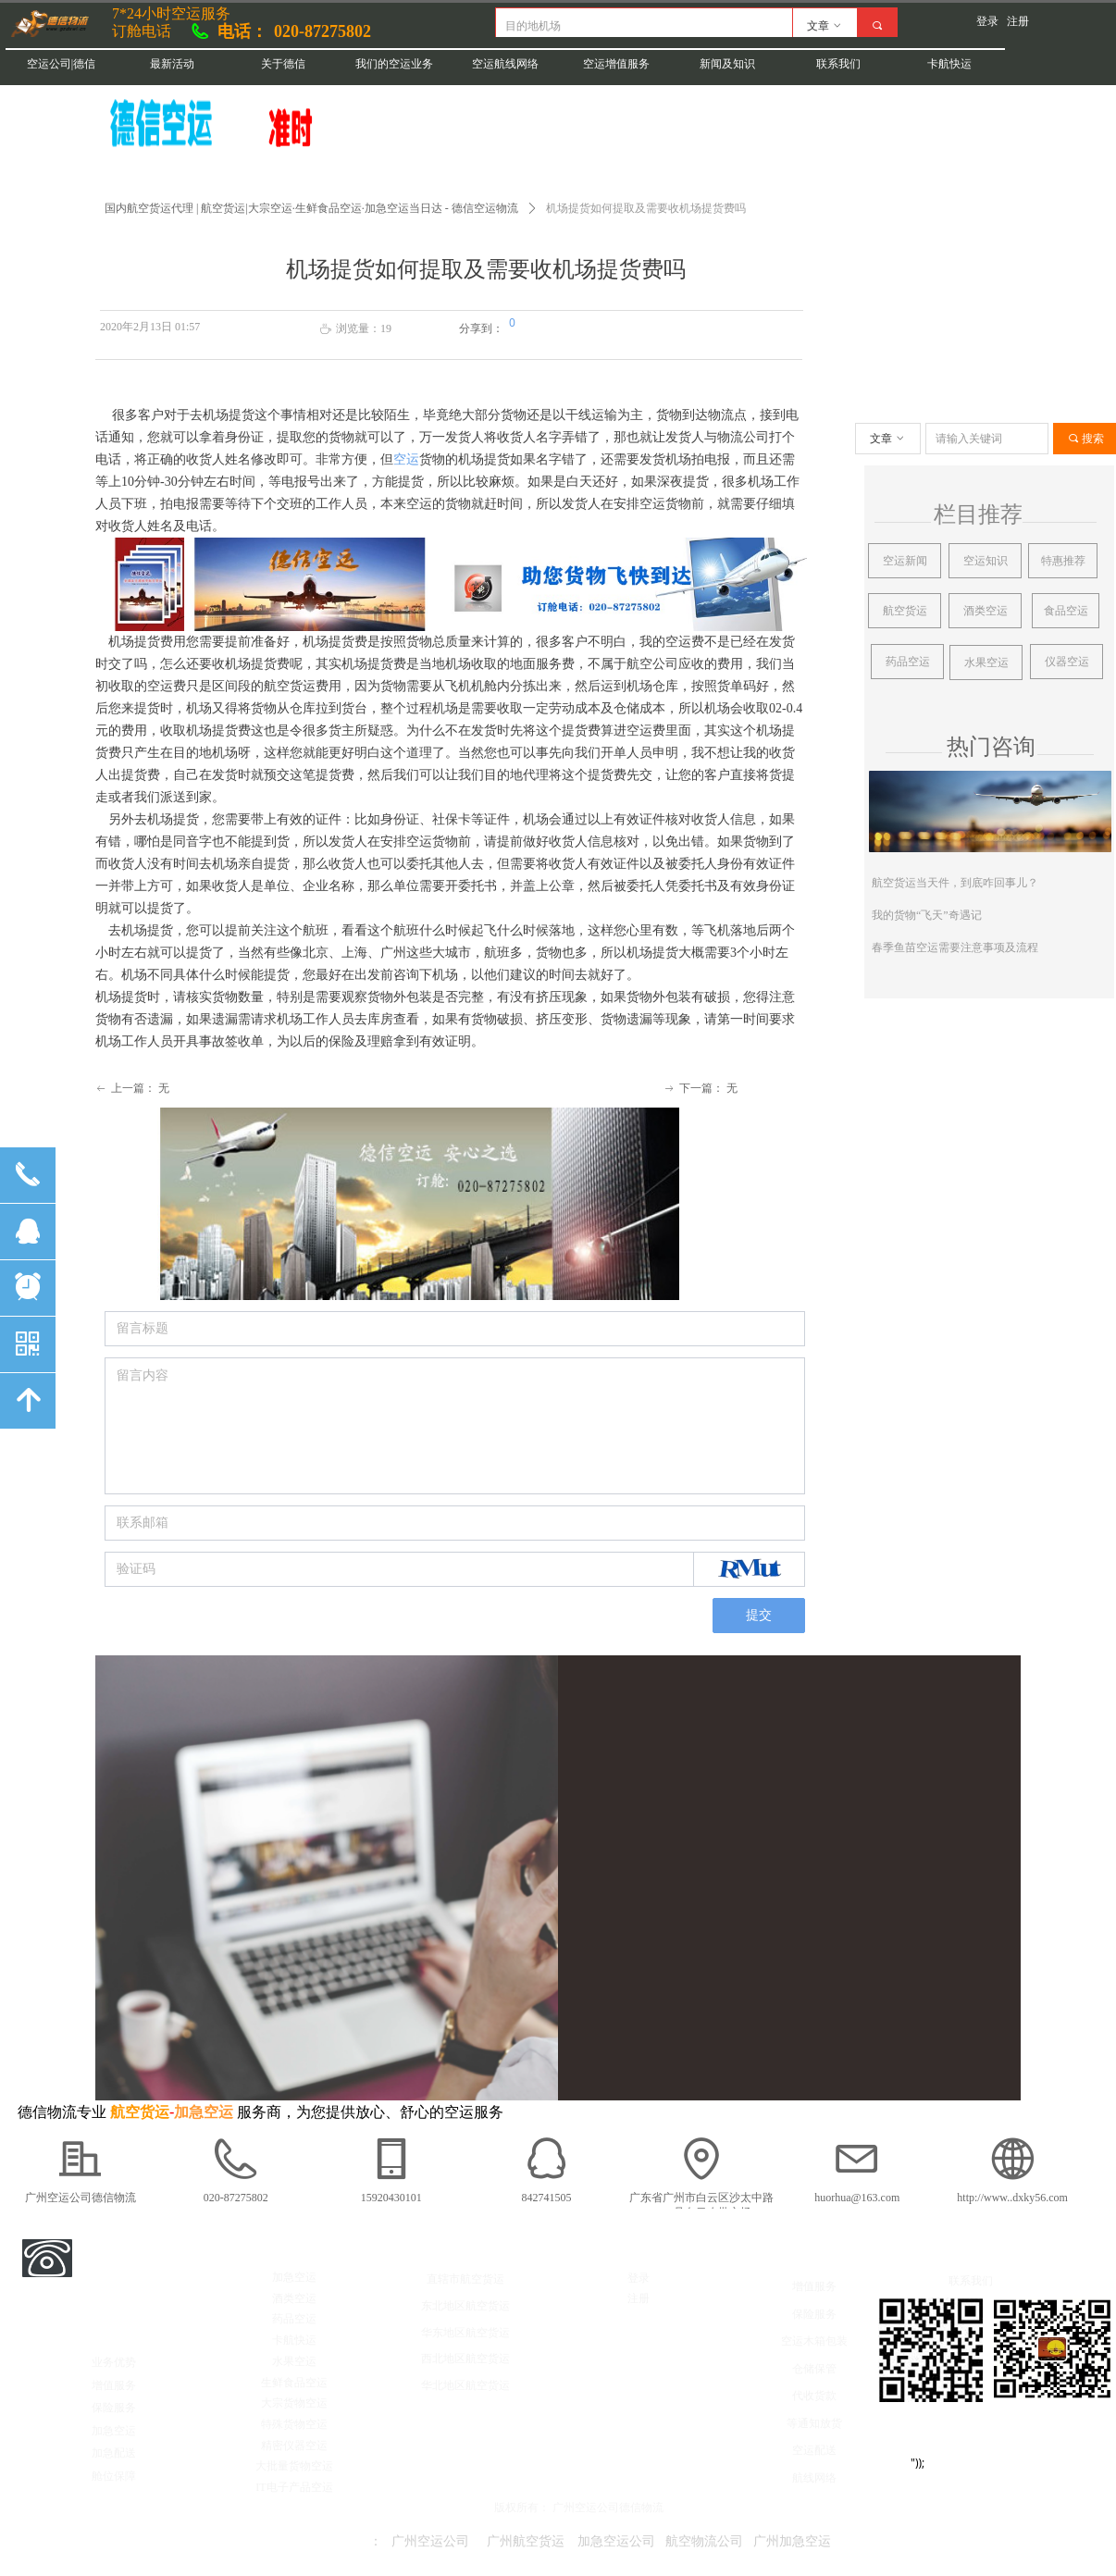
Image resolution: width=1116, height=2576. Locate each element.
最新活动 (172, 63)
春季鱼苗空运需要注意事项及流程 (955, 947)
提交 (759, 1615)
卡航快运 (949, 63)
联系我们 (838, 63)
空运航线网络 (505, 63)
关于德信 (283, 63)
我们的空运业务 (394, 63)
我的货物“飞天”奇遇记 (927, 915)
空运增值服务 (616, 63)
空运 (406, 459)
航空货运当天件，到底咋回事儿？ (955, 882)
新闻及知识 (727, 63)
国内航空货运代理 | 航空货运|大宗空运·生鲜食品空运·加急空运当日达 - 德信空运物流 (311, 208)
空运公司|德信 (61, 63)
